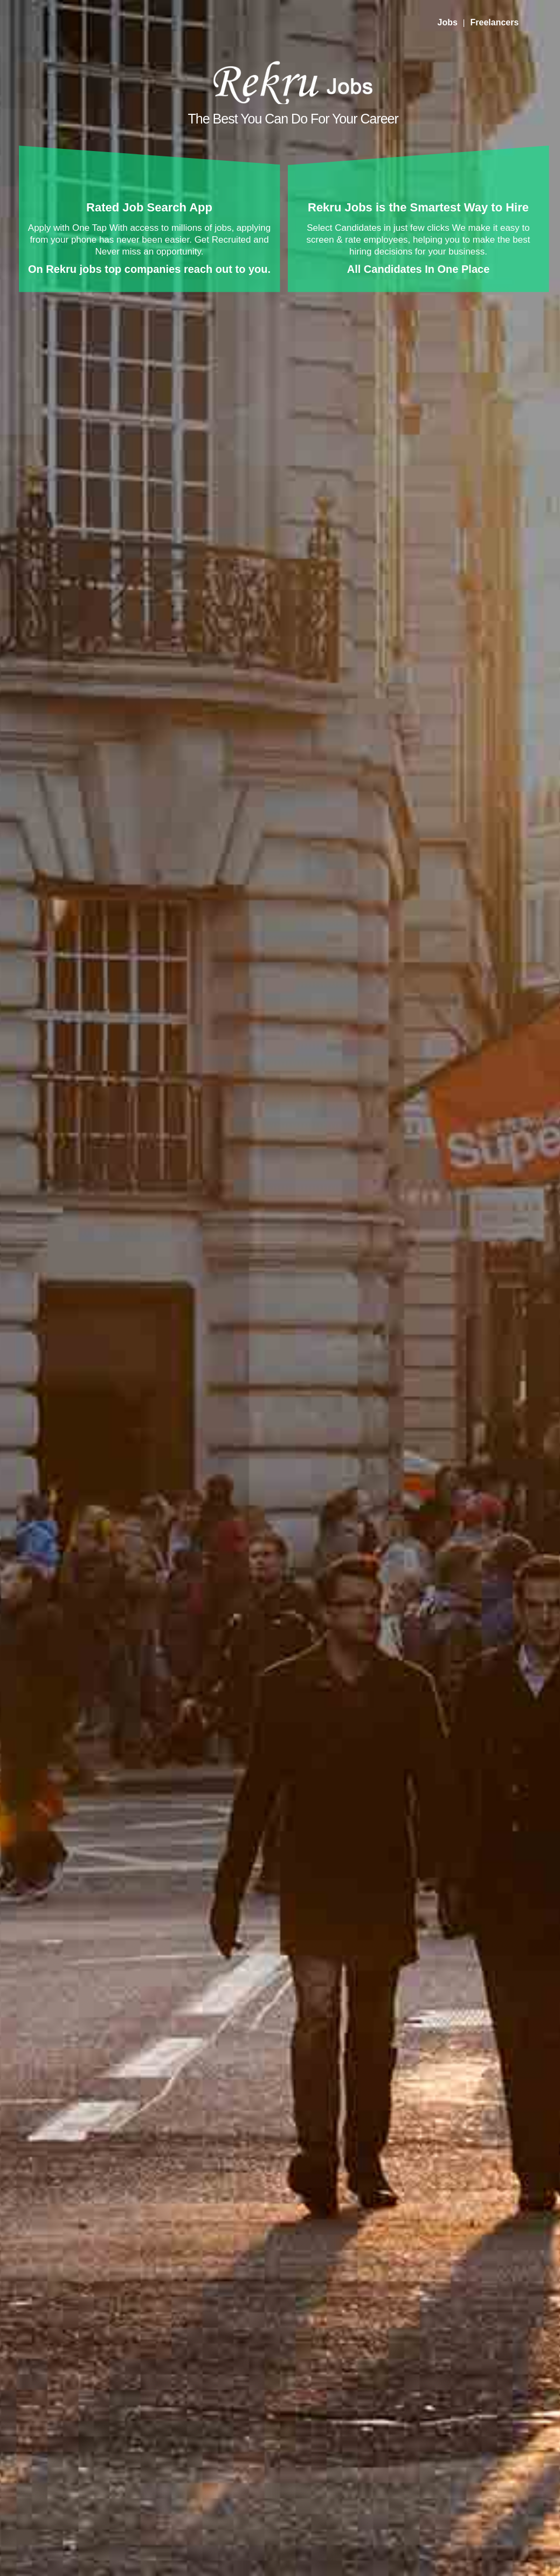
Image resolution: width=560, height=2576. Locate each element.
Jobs (448, 22)
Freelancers (494, 22)
